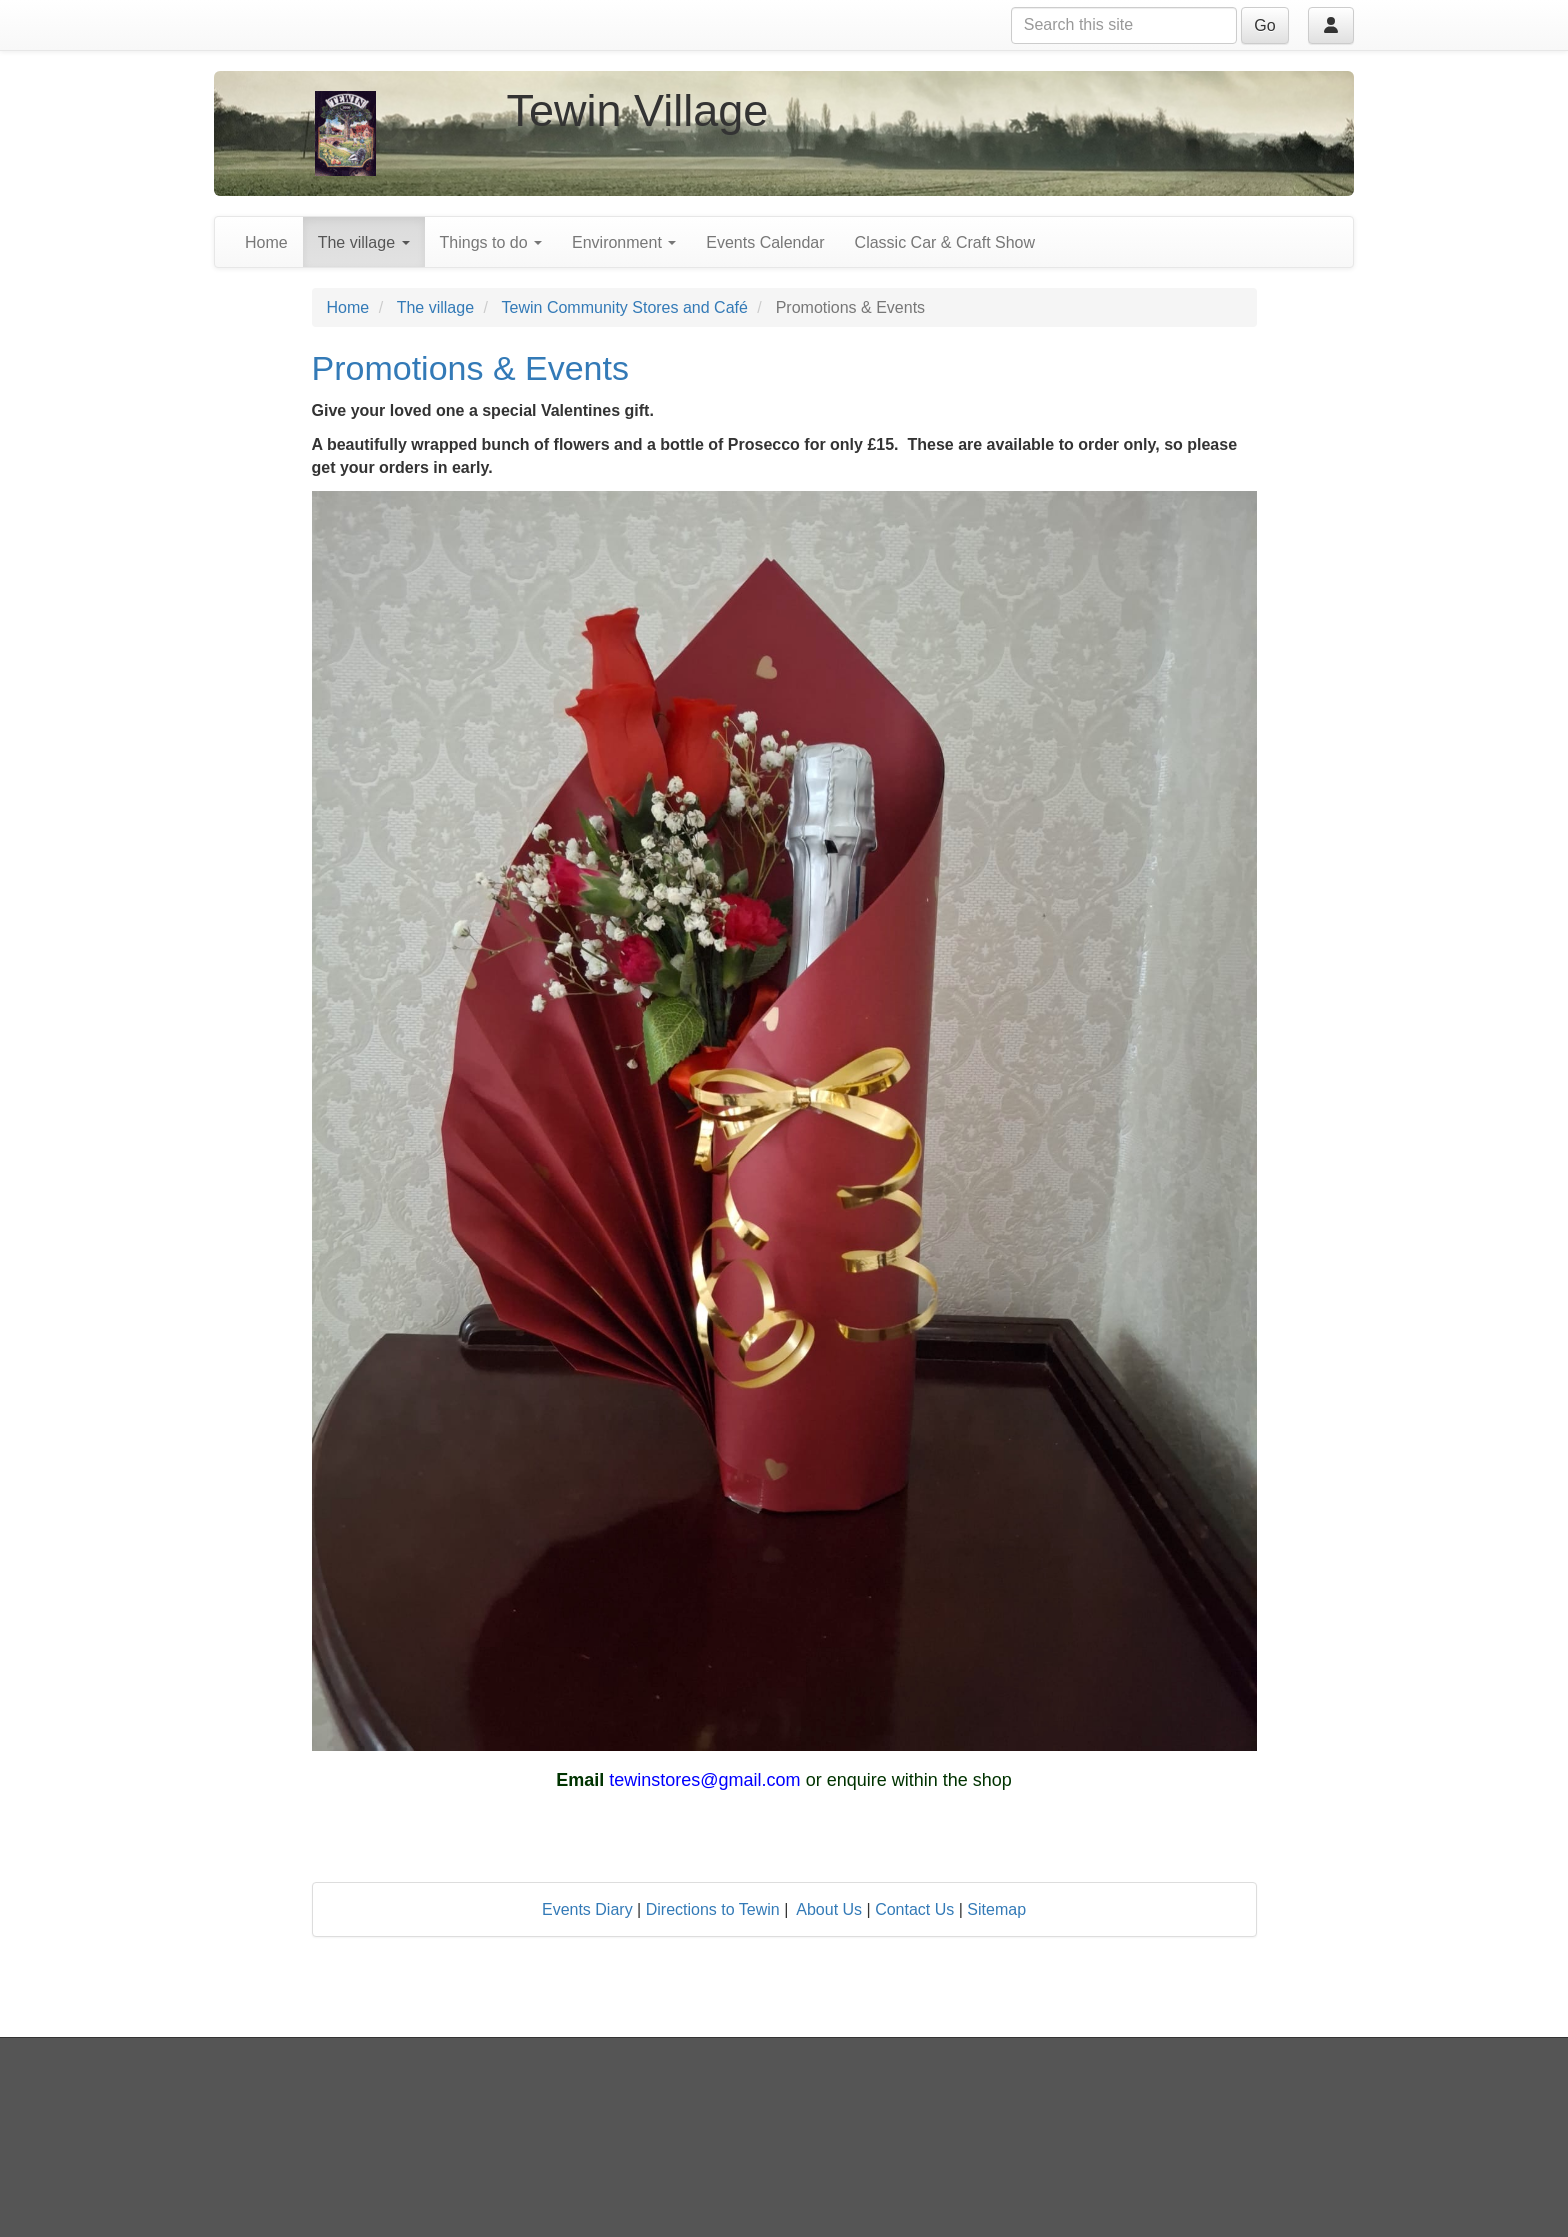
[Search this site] (1124, 25)
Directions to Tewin (713, 1909)
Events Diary (587, 1909)
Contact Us (914, 1909)
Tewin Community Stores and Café (625, 307)
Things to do (491, 242)
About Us (829, 1909)
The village (364, 242)
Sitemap (996, 1909)
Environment (624, 242)
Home (266, 242)
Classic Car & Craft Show (945, 242)
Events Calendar (765, 242)
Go (1264, 25)
